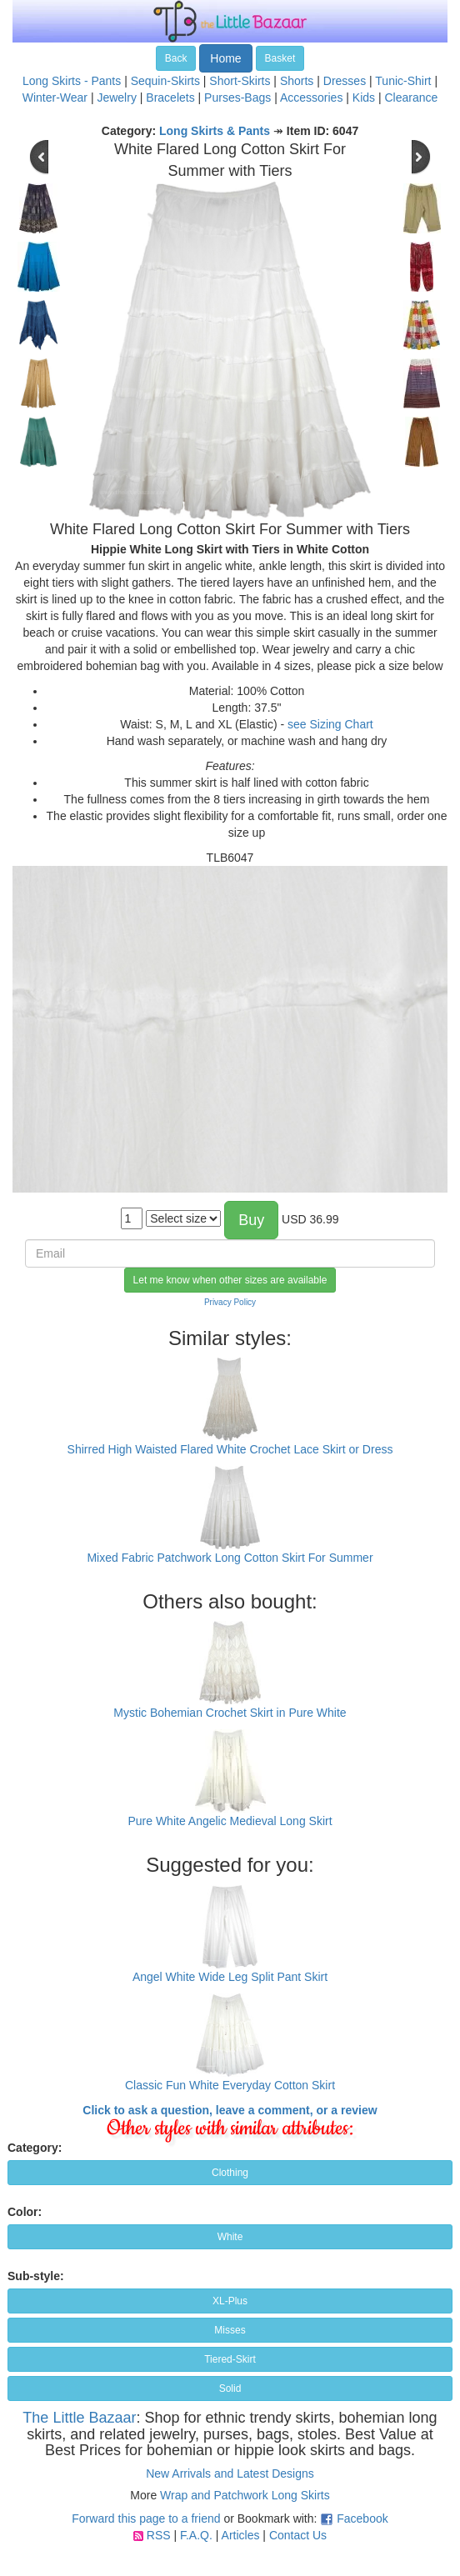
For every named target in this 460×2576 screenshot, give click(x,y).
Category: (35, 2147)
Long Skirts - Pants (71, 81)
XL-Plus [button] (230, 2301)
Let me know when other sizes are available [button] (230, 1280)
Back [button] (176, 58)
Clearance (411, 97)
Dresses (344, 81)
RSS (159, 2535)
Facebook (362, 2518)
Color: (25, 2211)
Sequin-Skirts (165, 81)
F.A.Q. (196, 2535)
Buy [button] (251, 1220)
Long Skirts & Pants (214, 131)
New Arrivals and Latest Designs (230, 2473)
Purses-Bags (237, 97)
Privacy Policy (230, 1302)
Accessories (311, 97)
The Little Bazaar (79, 2417)
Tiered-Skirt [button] (230, 2359)
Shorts (296, 81)
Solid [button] (230, 2388)
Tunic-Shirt (403, 81)
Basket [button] (280, 58)
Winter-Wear (55, 97)
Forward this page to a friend (146, 2518)
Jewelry (116, 97)
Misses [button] (229, 2330)
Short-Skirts (239, 81)
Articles (241, 2535)
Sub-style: (36, 2276)
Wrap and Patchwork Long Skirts (245, 2495)
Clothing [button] (230, 2172)
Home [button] (225, 58)
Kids (363, 97)
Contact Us (298, 2535)
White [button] (230, 2237)
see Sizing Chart (330, 724)
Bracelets (170, 97)
